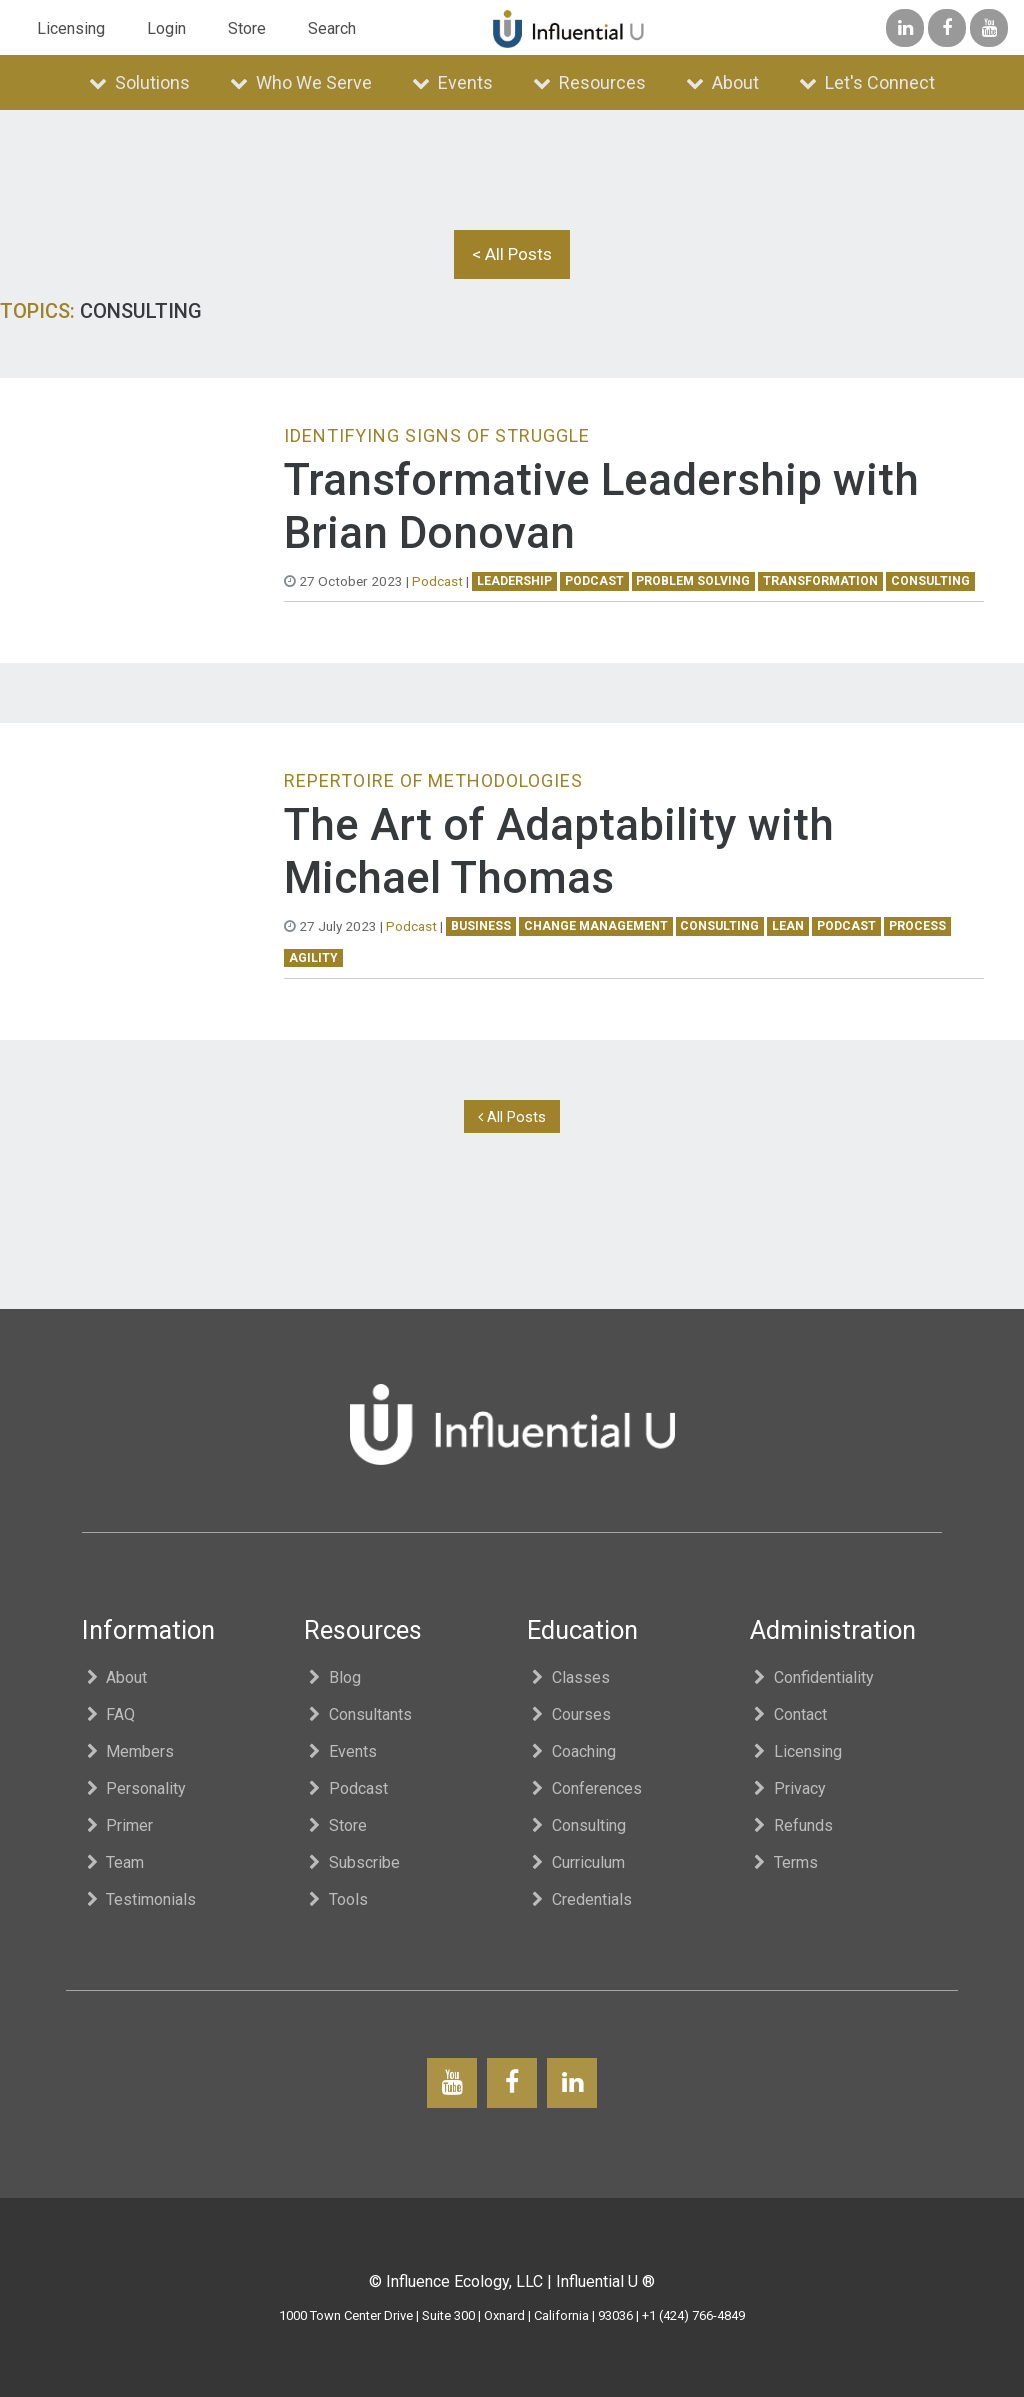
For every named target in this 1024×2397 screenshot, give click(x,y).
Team (113, 1862)
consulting (930, 581)
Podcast (437, 581)
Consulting (576, 1825)
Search (332, 28)
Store (247, 28)
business (481, 926)
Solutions (139, 82)
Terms (784, 1862)
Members (128, 1751)
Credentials (579, 1899)
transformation (820, 581)
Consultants (358, 1714)
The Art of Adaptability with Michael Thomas (559, 851)
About (722, 82)
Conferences (584, 1788)
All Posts (512, 1117)
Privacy (788, 1788)
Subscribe (352, 1862)
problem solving (693, 581)
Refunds (792, 1825)
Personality (134, 1788)
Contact (789, 1714)
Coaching (571, 1751)
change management (596, 926)
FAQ (109, 1714)
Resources (589, 82)
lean (788, 926)
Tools (336, 1899)
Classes (568, 1677)
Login (166, 28)
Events (452, 82)
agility (313, 958)
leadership (514, 581)
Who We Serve (301, 82)
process (917, 926)
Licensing (71, 28)
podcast (594, 581)
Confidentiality (812, 1677)
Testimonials (139, 1899)
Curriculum (576, 1862)
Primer (118, 1825)
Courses (569, 1714)
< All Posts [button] (512, 254)
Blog (332, 1677)
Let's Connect (867, 82)
